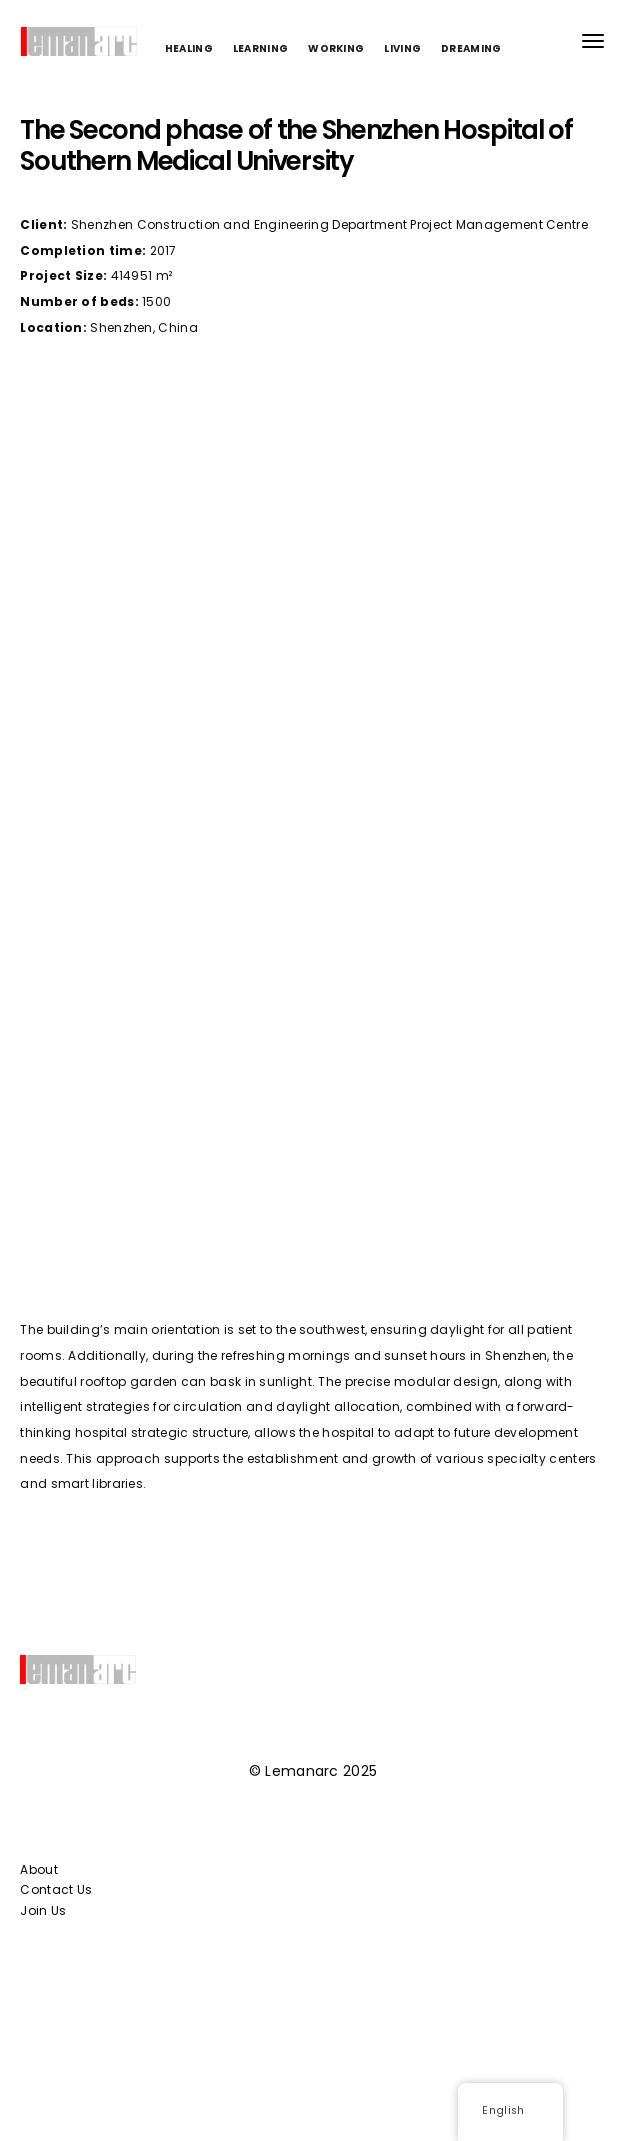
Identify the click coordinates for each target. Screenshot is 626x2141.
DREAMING (471, 48)
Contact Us (56, 1889)
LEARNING (260, 48)
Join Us (43, 1910)
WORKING (336, 48)
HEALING (189, 48)
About (39, 1869)
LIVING (402, 48)
